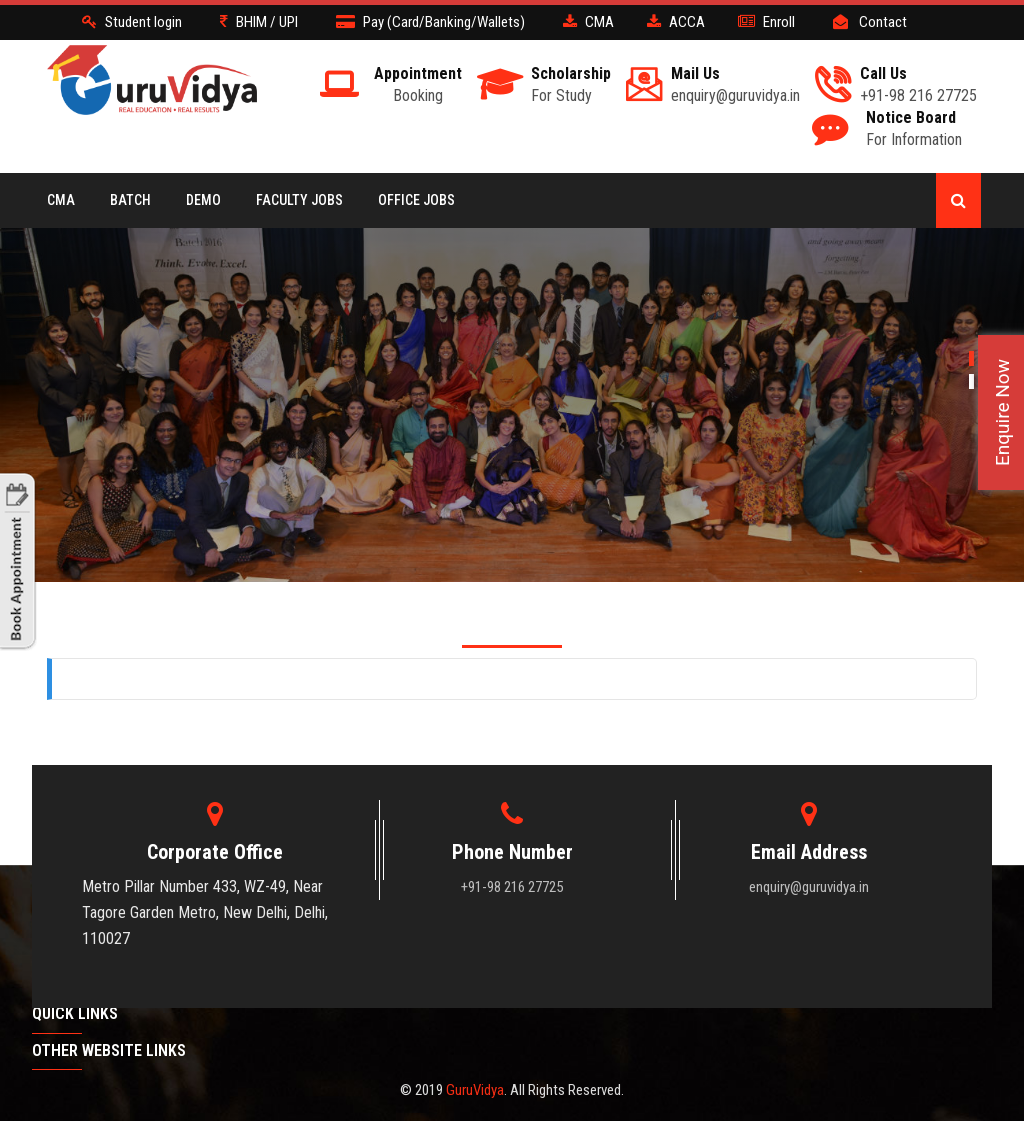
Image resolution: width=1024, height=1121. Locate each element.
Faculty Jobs (299, 200)
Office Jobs (416, 200)
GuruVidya (475, 1090)
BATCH (130, 200)
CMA (61, 200)
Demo (203, 200)
